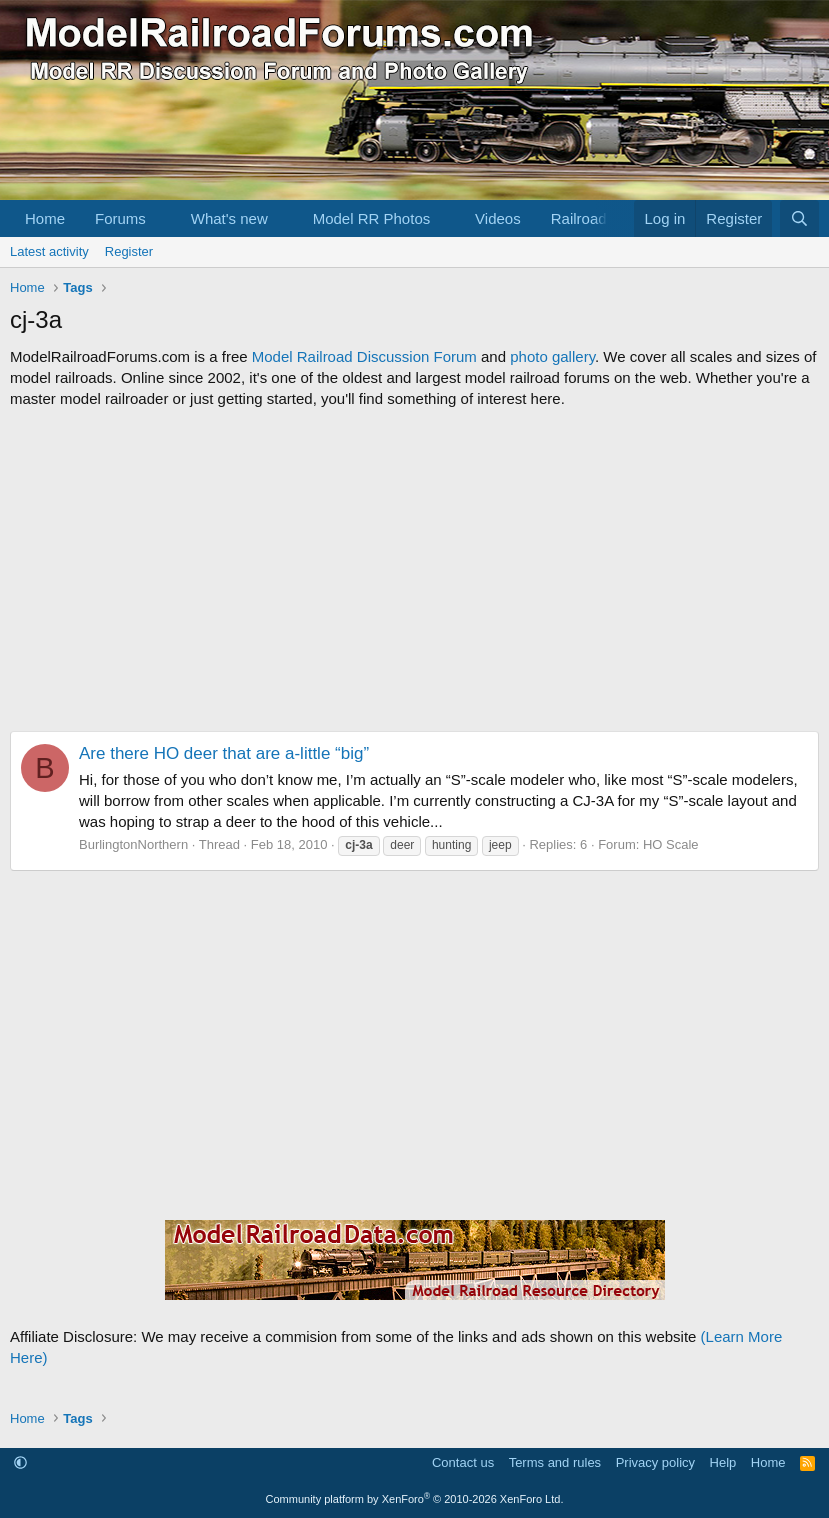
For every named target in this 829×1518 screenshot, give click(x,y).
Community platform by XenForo (415, 1499)
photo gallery (552, 356)
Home (45, 218)
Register (129, 251)
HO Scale (671, 844)
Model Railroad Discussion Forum (364, 356)
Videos (498, 218)
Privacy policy (655, 1462)
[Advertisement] (414, 570)
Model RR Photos (372, 218)
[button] (162, 218)
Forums (120, 218)
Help (723, 1462)
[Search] (799, 218)
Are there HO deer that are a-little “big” (224, 753)
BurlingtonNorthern (133, 844)
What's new (229, 218)
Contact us (463, 1462)
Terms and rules (555, 1462)
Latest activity (49, 251)
